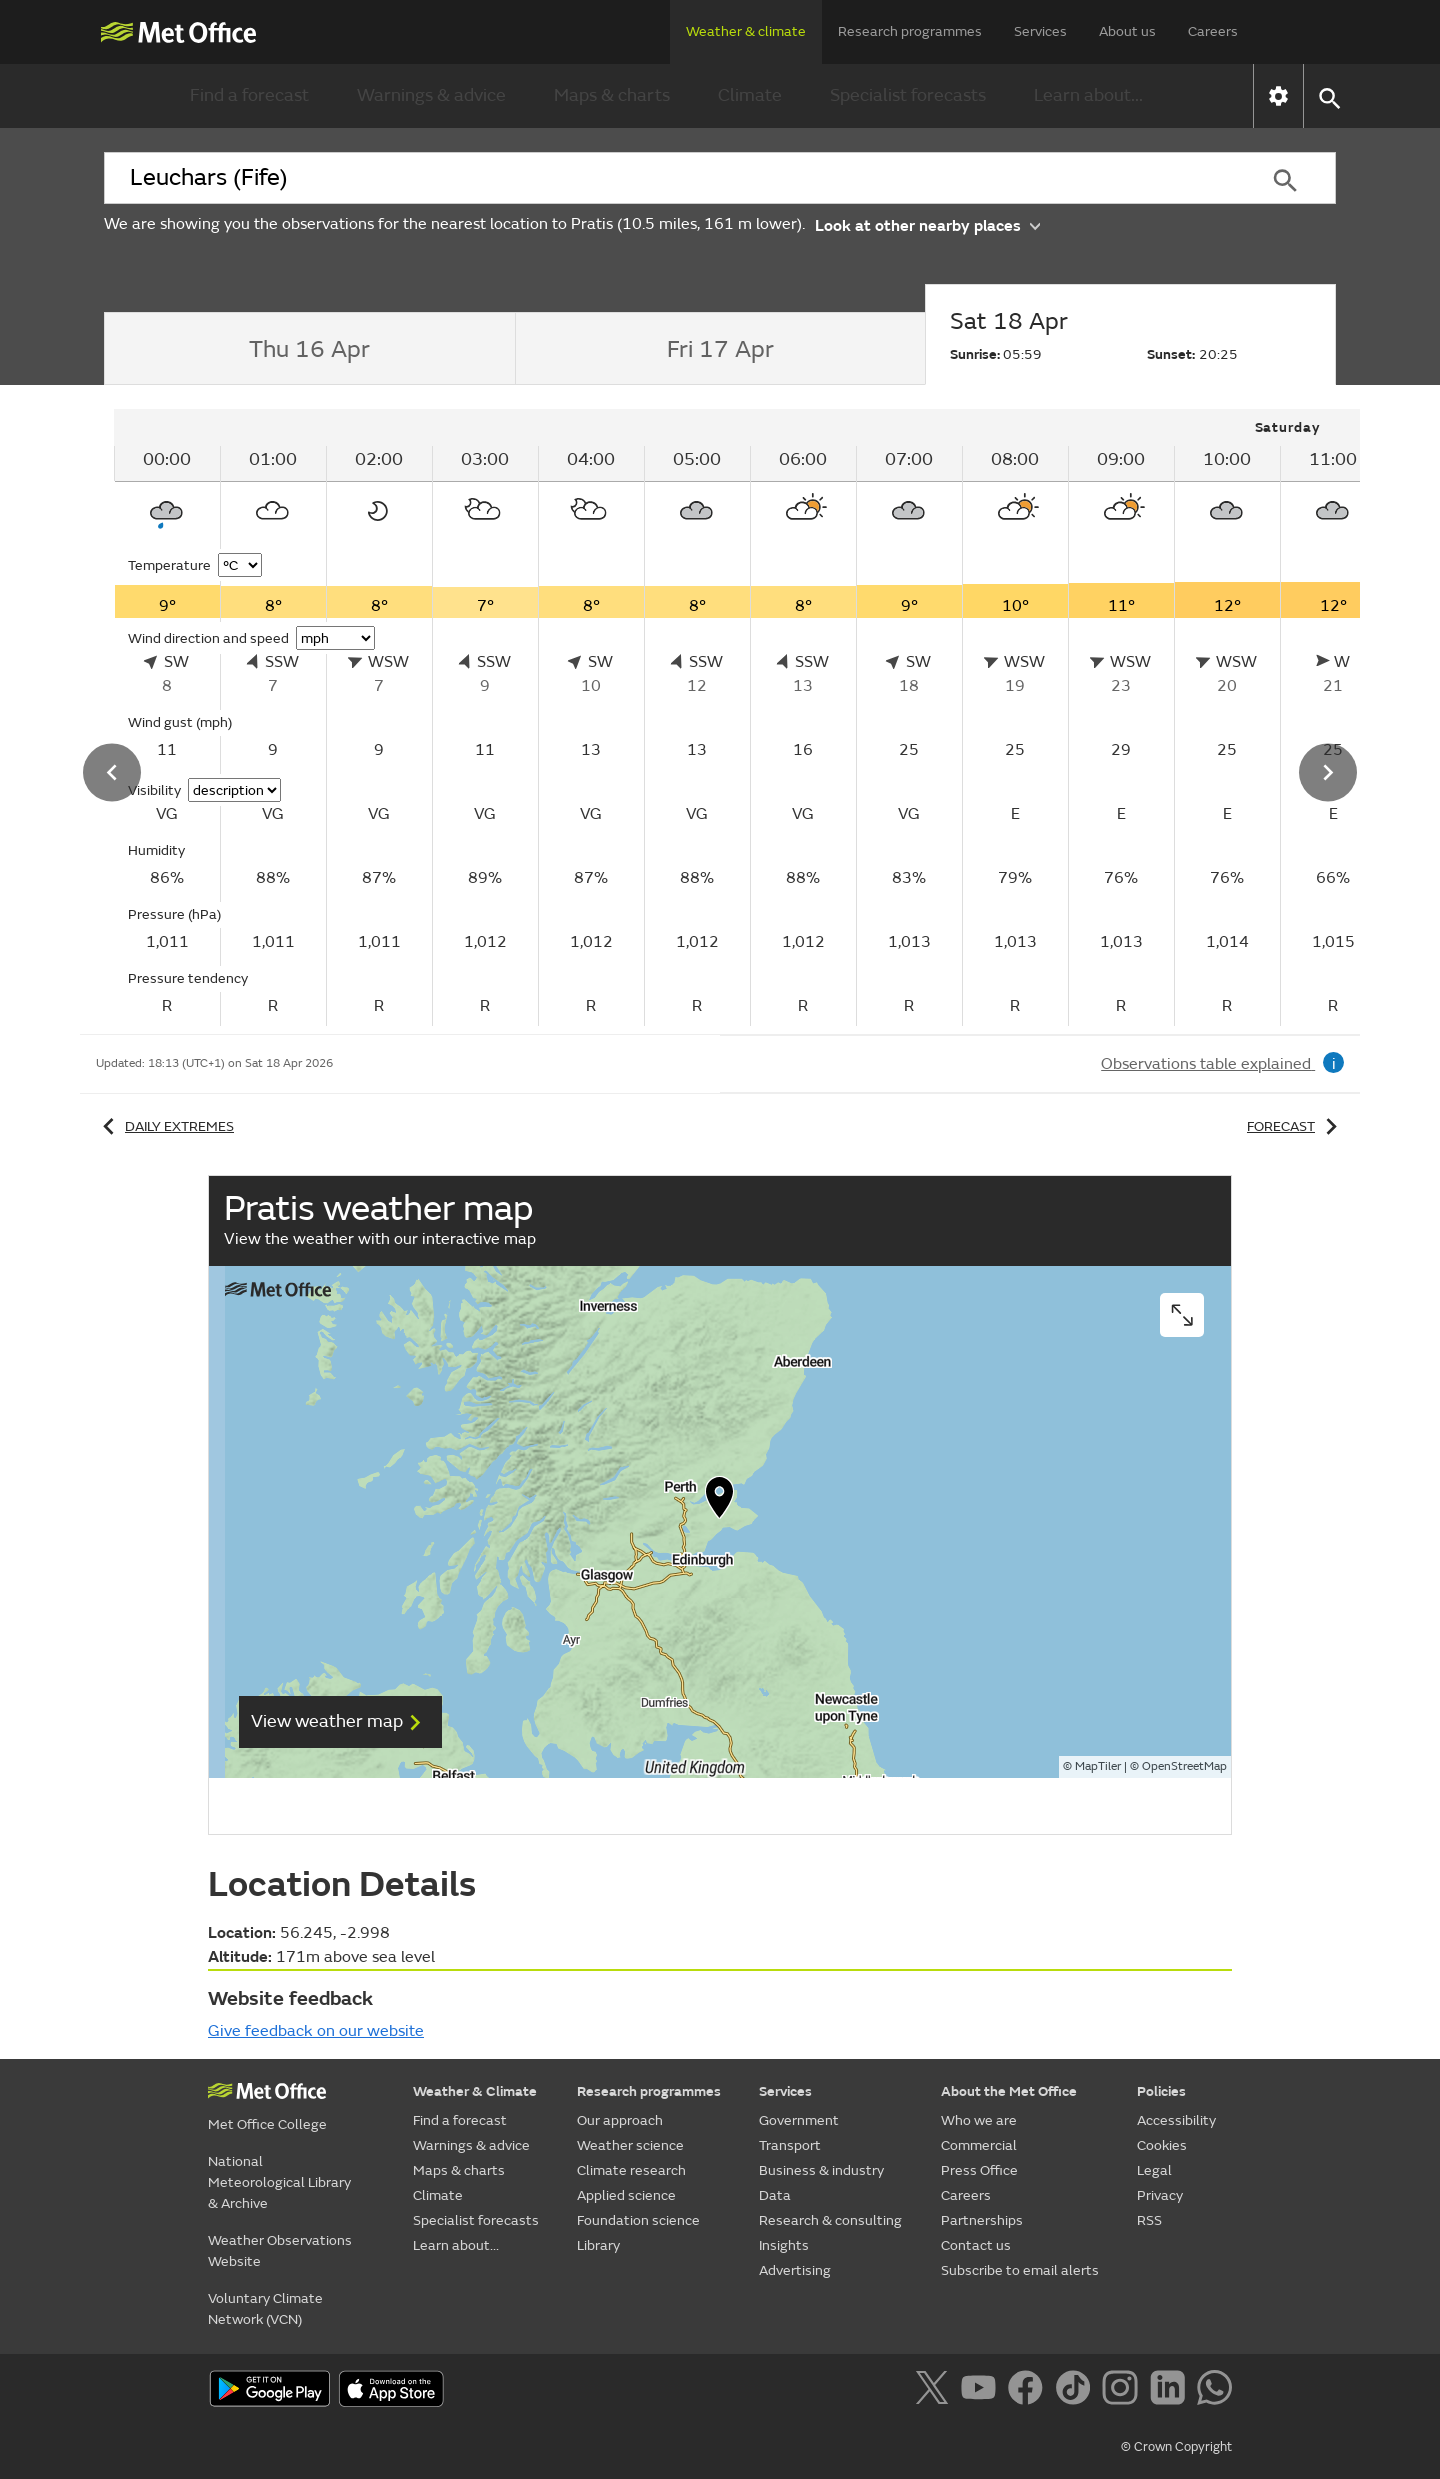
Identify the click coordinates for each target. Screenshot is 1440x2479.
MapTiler (1098, 1766)
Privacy (1160, 2195)
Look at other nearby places (927, 224)
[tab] (309, 349)
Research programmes (910, 31)
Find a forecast (249, 95)
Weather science (630, 2145)
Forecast (1295, 1126)
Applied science (626, 2195)
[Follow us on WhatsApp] (1214, 2391)
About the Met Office (1009, 2091)
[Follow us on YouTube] (982, 2391)
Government (799, 2120)
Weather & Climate (475, 2091)
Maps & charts (612, 95)
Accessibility (1176, 2120)
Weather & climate (746, 31)
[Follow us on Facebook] (1029, 2391)
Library (598, 2245)
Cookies (1162, 2145)
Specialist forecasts (908, 95)
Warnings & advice (431, 95)
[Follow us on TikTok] (1076, 2391)
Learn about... (1088, 95)
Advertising (795, 2270)
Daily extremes (165, 1126)
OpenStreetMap (1184, 1766)
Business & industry (821, 2170)
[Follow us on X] (935, 2391)
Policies (1161, 2091)
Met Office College (267, 2124)
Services (1040, 31)
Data (775, 2195)
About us (1127, 31)
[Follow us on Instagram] (1123, 2391)
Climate (750, 95)
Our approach (620, 2120)
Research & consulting (830, 2220)
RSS (1149, 2220)
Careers (1213, 31)
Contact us (976, 2245)
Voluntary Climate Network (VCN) (265, 2309)
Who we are (979, 2120)
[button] (1328, 96)
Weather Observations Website (280, 2251)
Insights (784, 2245)
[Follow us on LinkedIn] (1171, 2391)
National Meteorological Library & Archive (279, 2182)
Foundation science (638, 2220)
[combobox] (669, 178)
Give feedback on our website (316, 2031)
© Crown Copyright (1176, 2447)
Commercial (979, 2145)
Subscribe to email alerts (1020, 2270)
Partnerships (982, 2220)
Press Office (979, 2170)
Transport (790, 2145)
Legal (1154, 2170)
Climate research (631, 2170)
